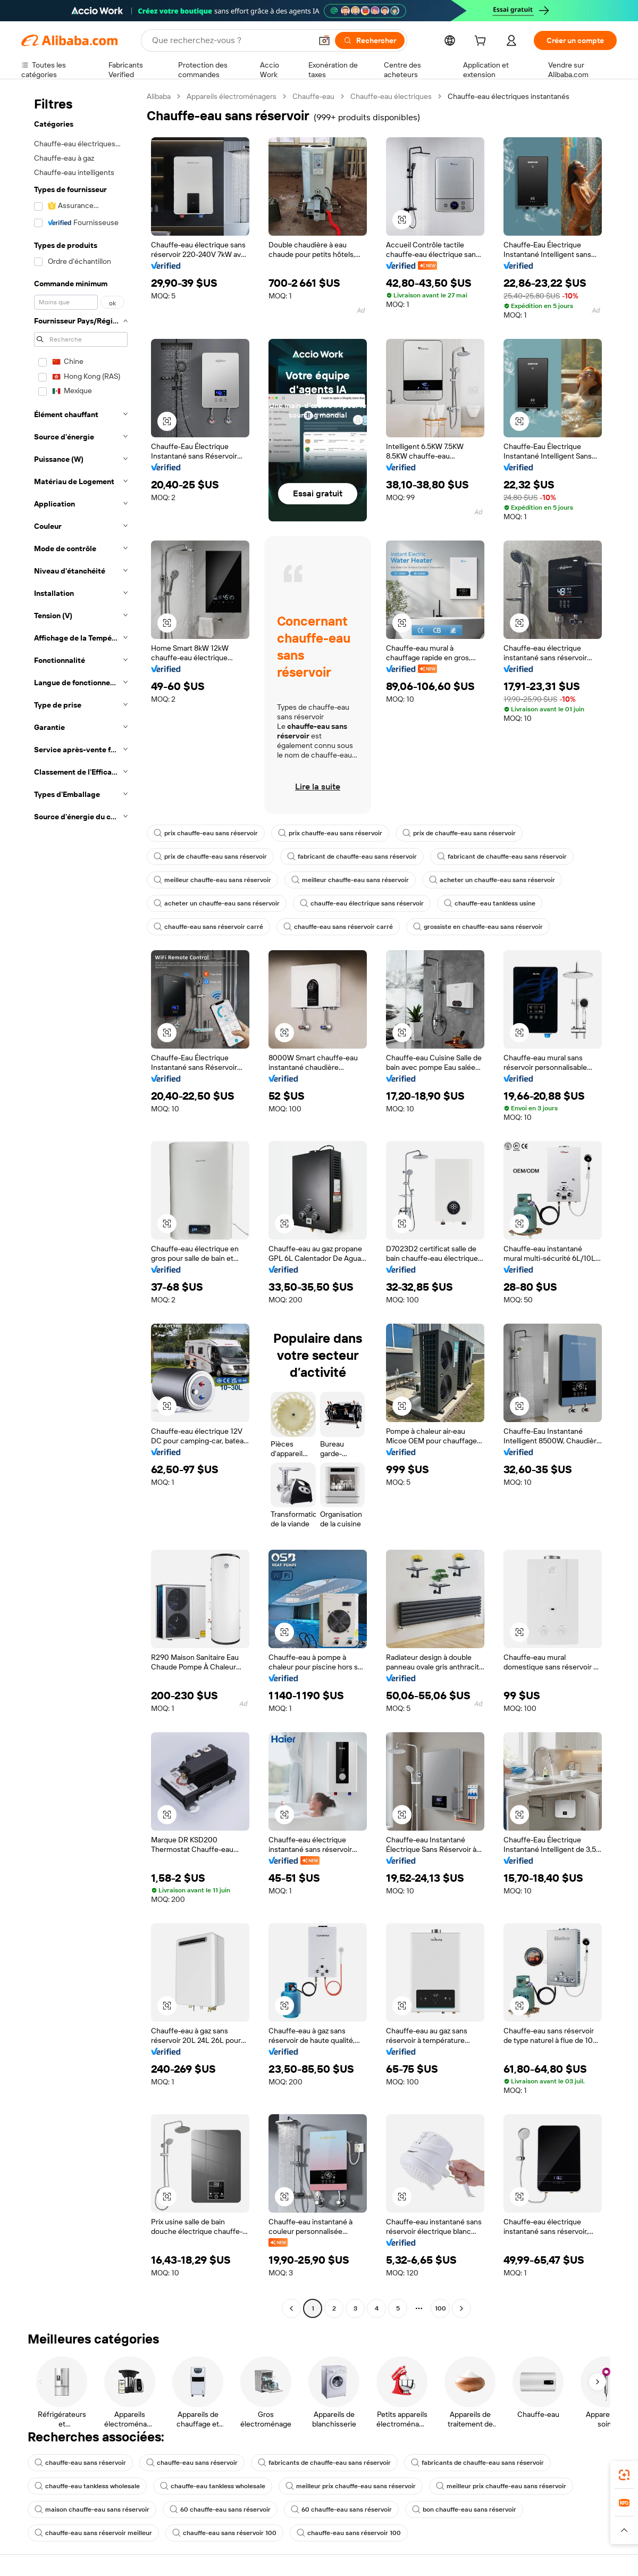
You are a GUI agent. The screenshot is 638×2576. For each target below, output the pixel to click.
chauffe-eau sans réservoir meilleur (93, 2533)
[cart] (482, 42)
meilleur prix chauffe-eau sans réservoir (351, 2486)
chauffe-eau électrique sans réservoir (362, 903)
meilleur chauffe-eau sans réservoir (212, 880)
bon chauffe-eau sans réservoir (464, 2509)
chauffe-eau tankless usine (489, 903)
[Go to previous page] (291, 2308)
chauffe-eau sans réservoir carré (208, 927)
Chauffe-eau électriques (391, 96)
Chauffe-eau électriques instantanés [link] (508, 96)
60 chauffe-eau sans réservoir (220, 2509)
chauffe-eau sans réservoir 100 (224, 2533)
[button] (324, 40)
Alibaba (159, 96)
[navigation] (81, 1203)
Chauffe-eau (313, 96)
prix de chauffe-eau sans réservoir (459, 833)
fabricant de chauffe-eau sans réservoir (352, 856)
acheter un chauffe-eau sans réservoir (492, 880)
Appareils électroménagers (231, 96)
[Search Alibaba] (230, 40)
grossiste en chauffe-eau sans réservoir (478, 927)
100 (440, 2308)
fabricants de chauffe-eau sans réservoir (324, 2462)
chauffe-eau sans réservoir (80, 2462)
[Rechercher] (370, 40)
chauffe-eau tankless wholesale (87, 2486)
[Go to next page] (461, 2308)
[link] (624, 2475)
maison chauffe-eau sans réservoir (92, 2509)
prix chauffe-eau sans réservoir (206, 833)
